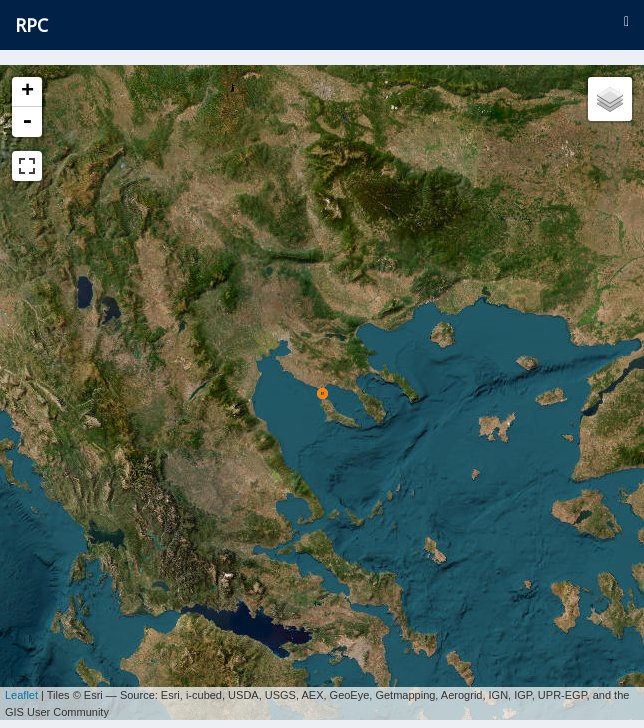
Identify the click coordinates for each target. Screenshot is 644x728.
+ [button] (27, 92)
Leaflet (21, 688)
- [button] (27, 122)
